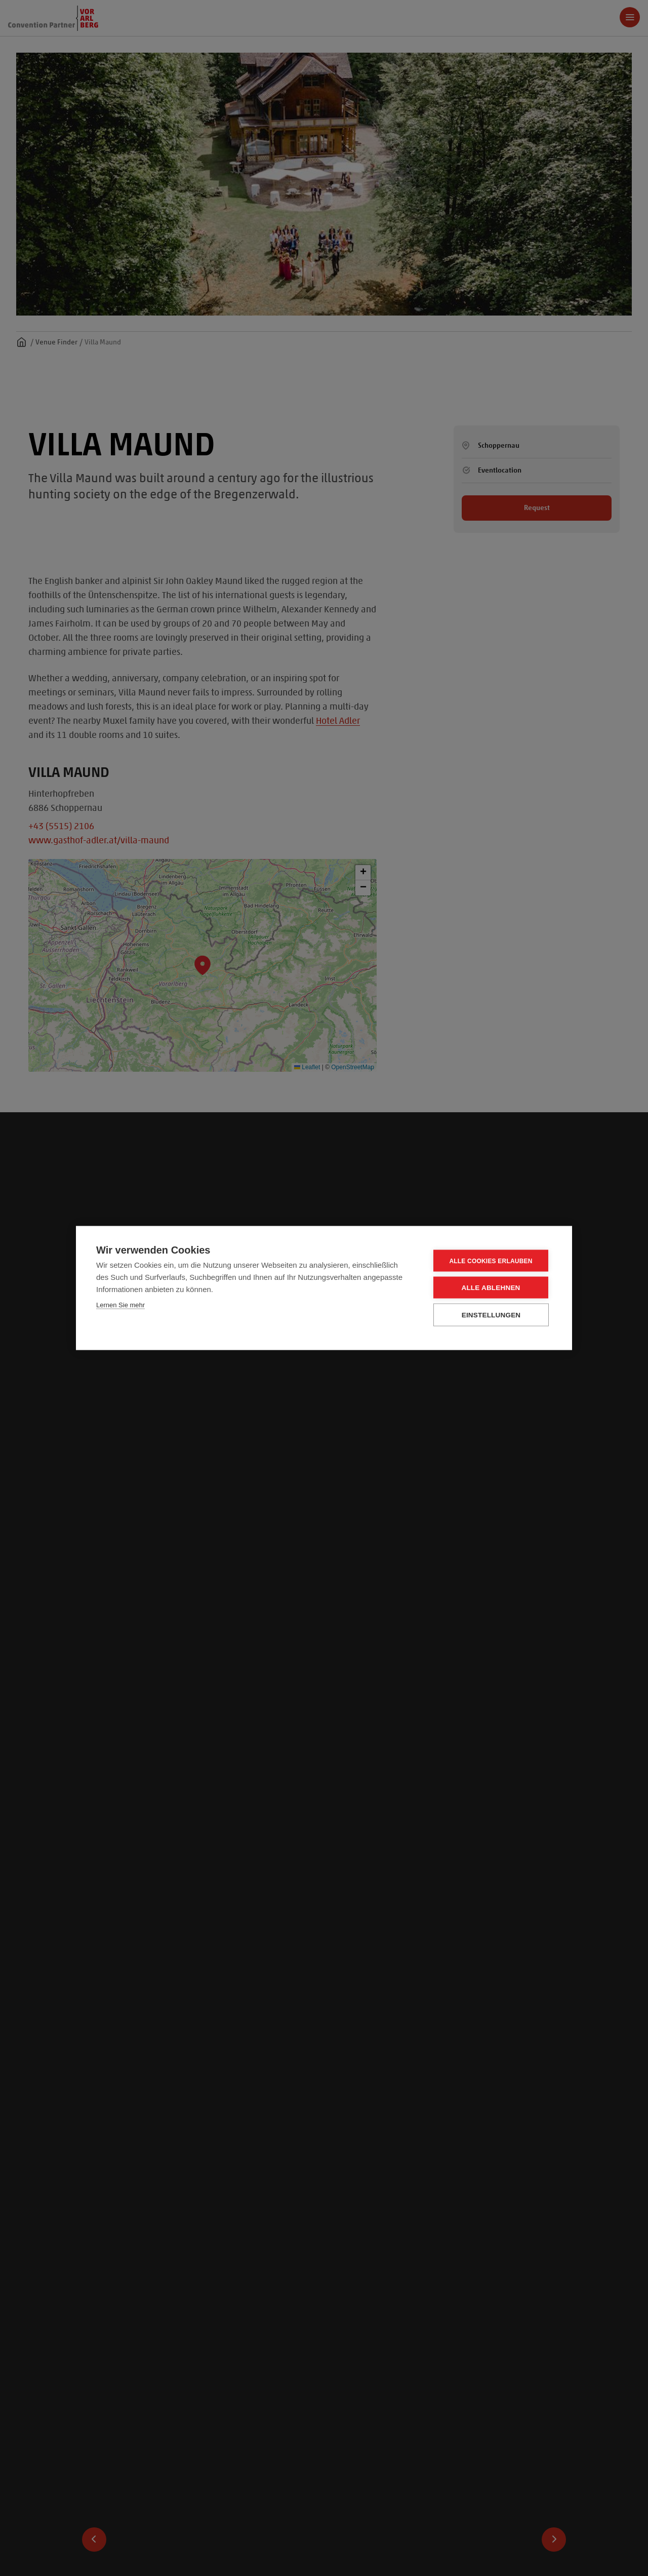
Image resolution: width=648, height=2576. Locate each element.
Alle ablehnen (490, 1288)
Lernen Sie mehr (120, 1305)
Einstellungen (491, 1315)
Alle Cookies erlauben (490, 1260)
